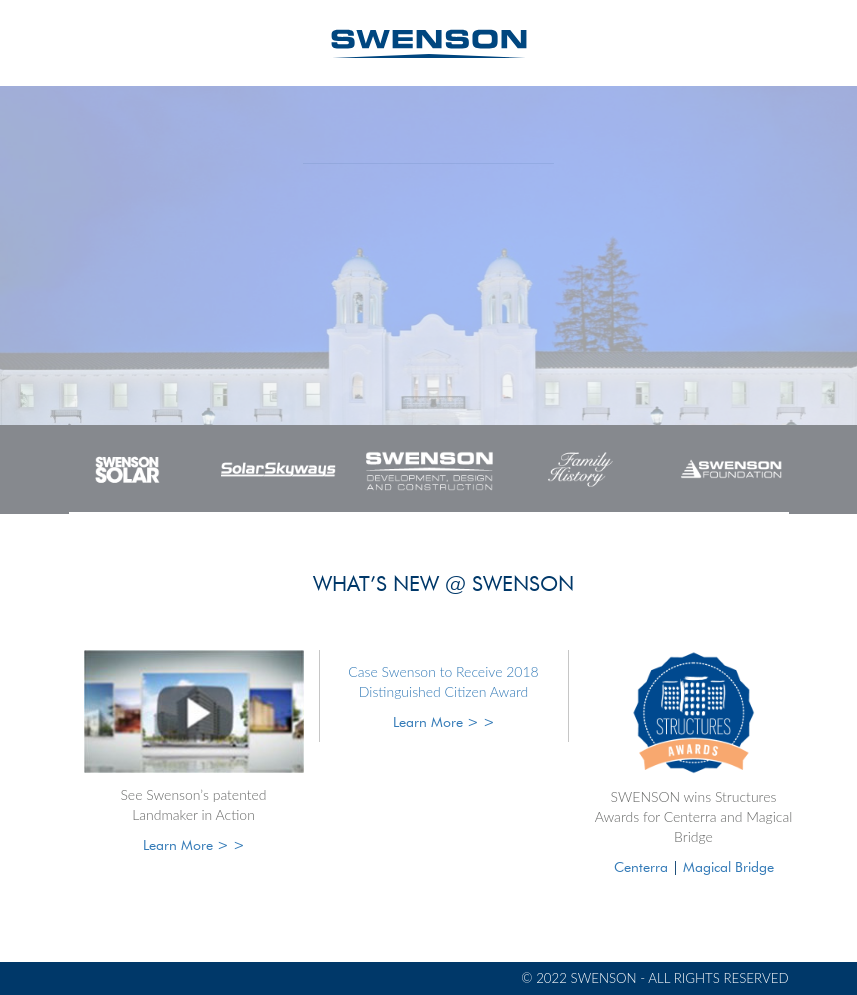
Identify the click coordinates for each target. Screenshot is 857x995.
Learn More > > (194, 845)
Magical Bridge (728, 867)
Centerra (641, 867)
